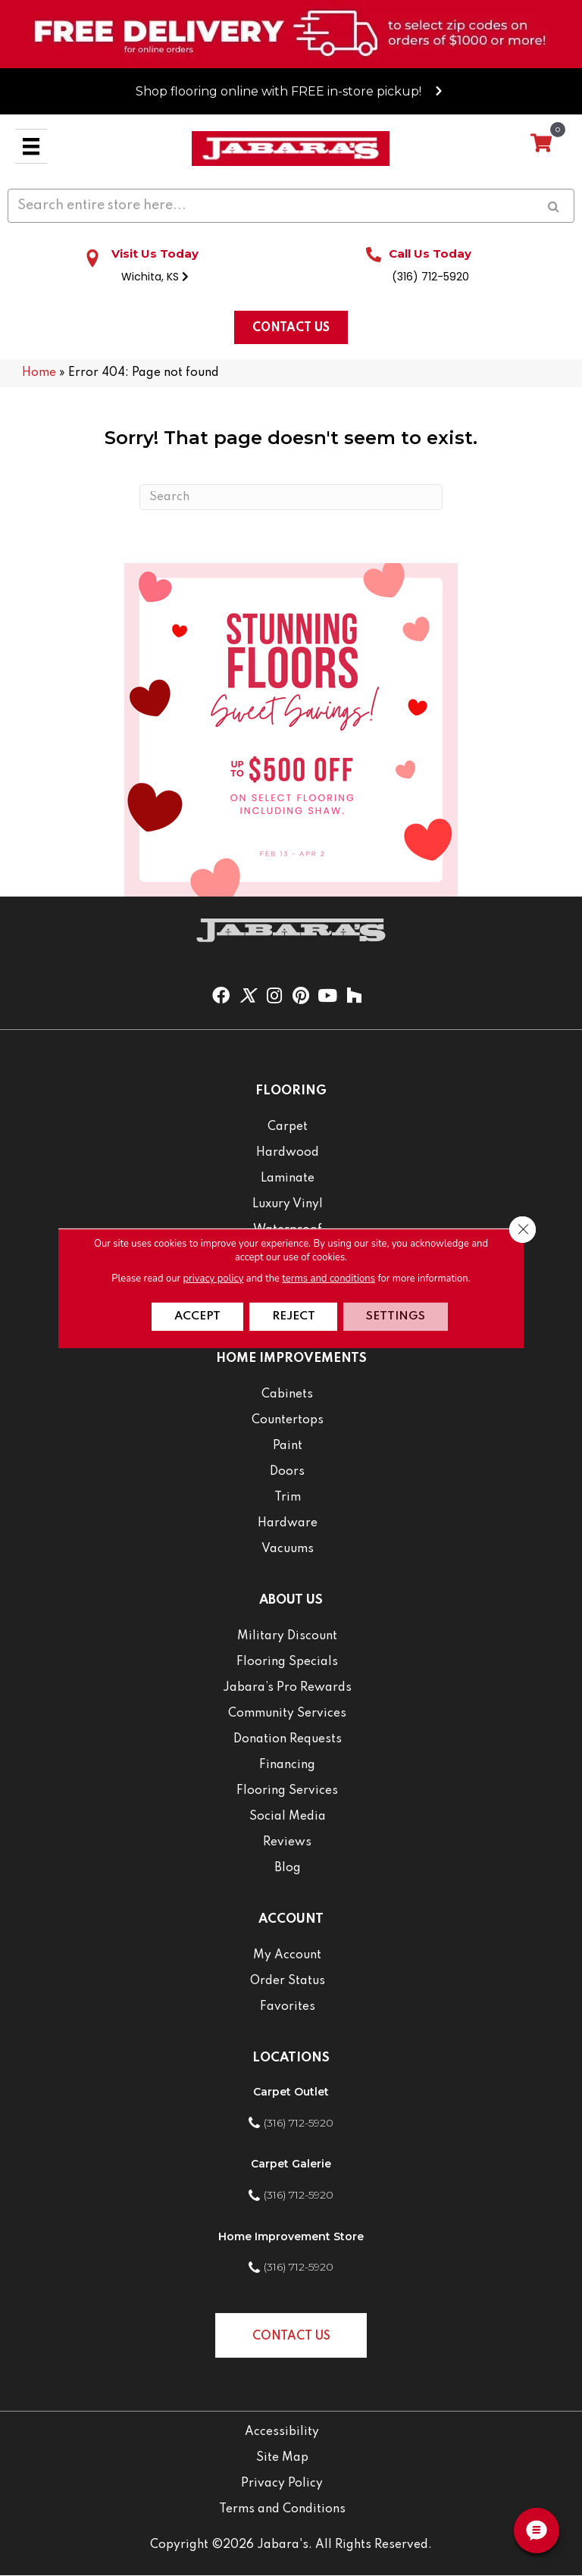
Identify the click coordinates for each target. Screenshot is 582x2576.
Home (39, 373)
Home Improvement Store (291, 2236)
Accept (195, 1316)
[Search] (291, 497)
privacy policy (213, 1278)
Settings (398, 1316)
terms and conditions (329, 1278)
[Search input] (291, 206)
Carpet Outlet (291, 2092)
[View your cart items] (541, 144)
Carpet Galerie (291, 2164)
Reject (293, 1316)
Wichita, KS (155, 276)
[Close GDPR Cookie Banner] (522, 1229)
